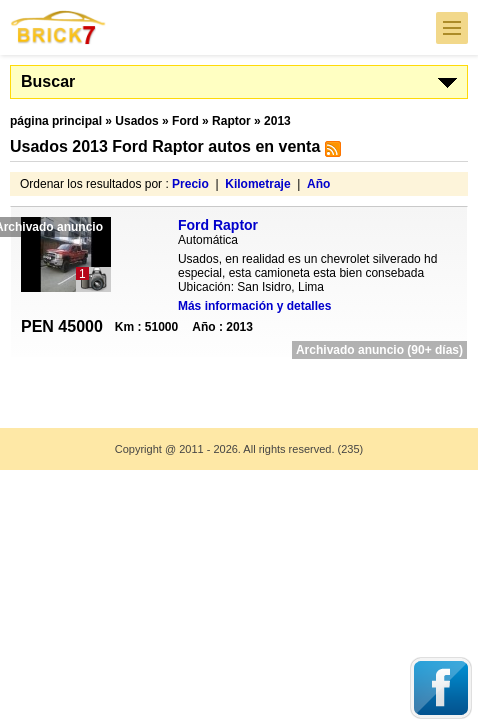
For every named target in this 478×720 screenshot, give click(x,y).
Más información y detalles (254, 306)
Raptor (231, 121)
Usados (136, 121)
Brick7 (59, 27)
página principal (56, 121)
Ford (185, 121)
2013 (277, 121)
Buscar (48, 81)
